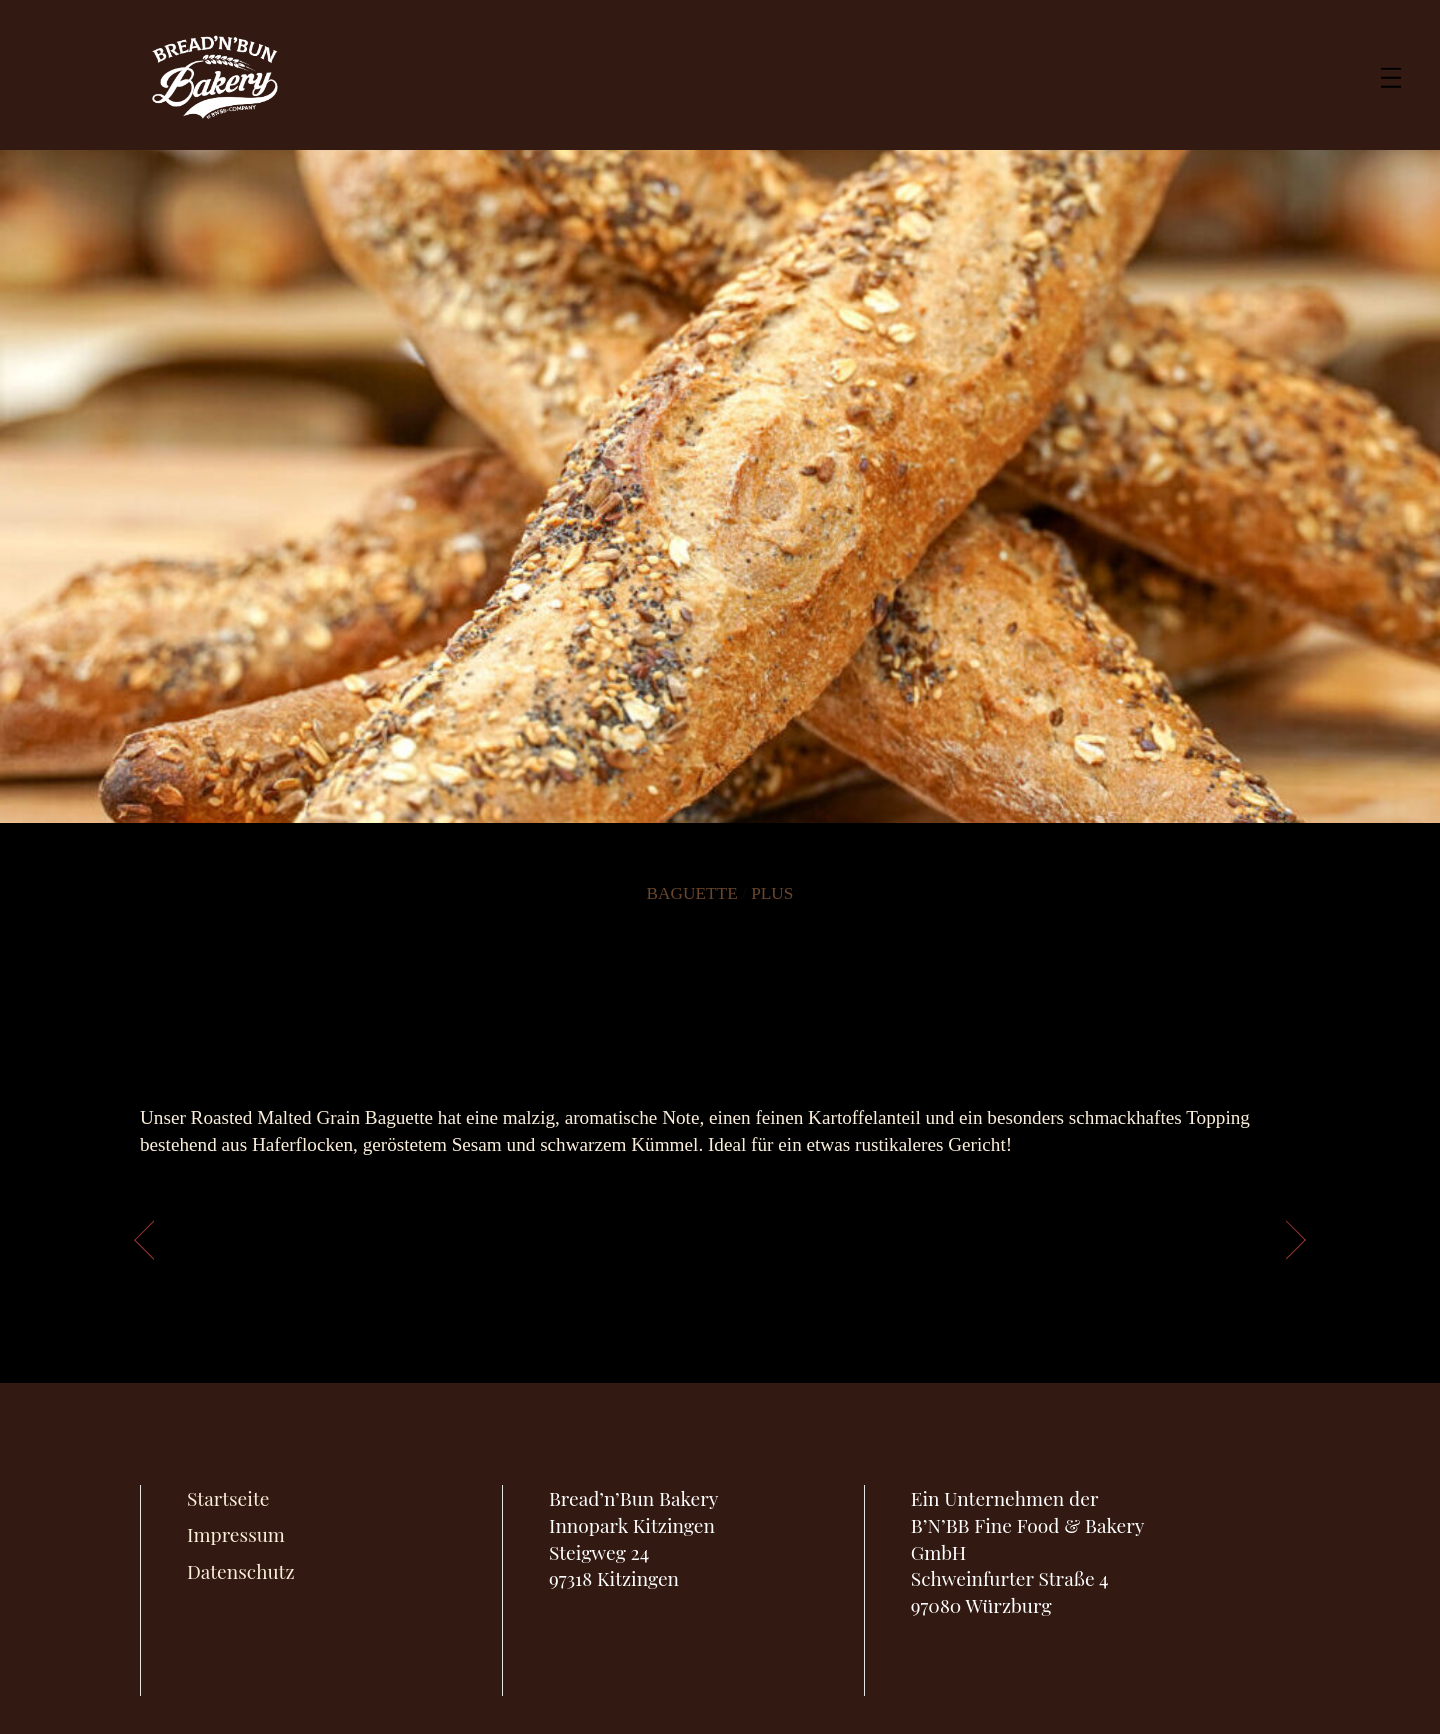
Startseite (228, 1498)
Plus (772, 893)
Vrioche (1225, 1235)
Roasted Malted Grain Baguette (719, 984)
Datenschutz (241, 1571)
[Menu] (1391, 75)
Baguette (692, 893)
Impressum (236, 1534)
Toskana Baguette (257, 1235)
